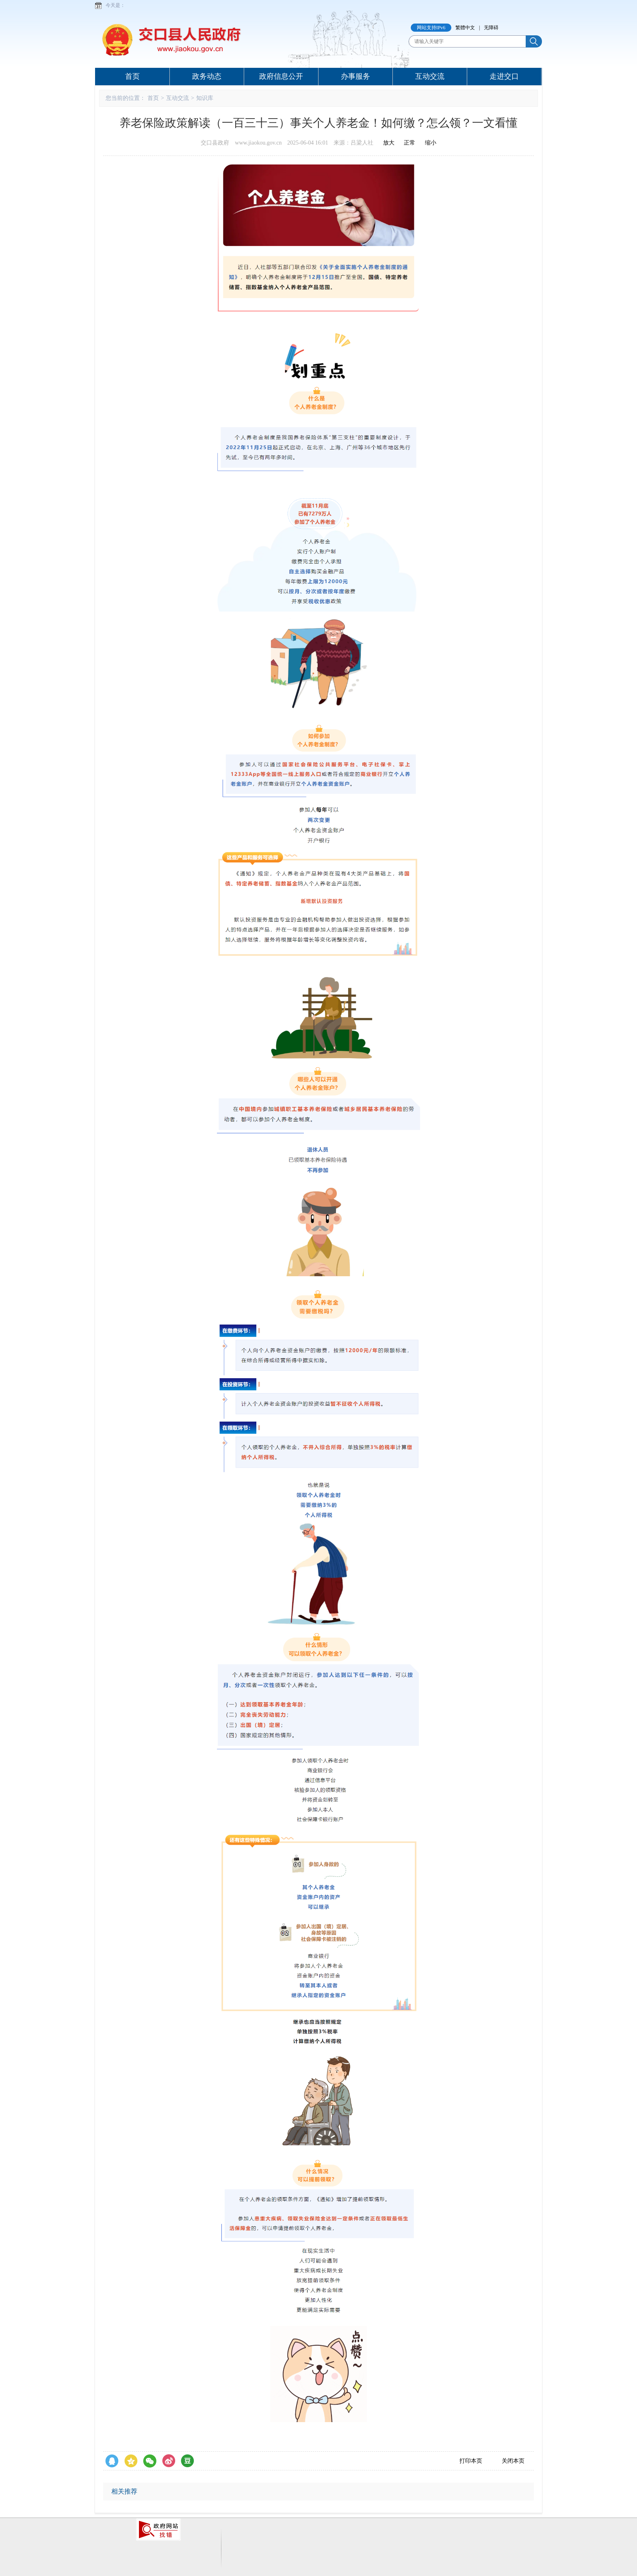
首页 (132, 76)
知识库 (204, 98)
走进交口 (504, 76)
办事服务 (355, 76)
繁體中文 (465, 27)
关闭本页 (513, 2461)
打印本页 (470, 2461)
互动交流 (429, 76)
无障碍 (491, 27)
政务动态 (206, 76)
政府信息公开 (281, 76)
